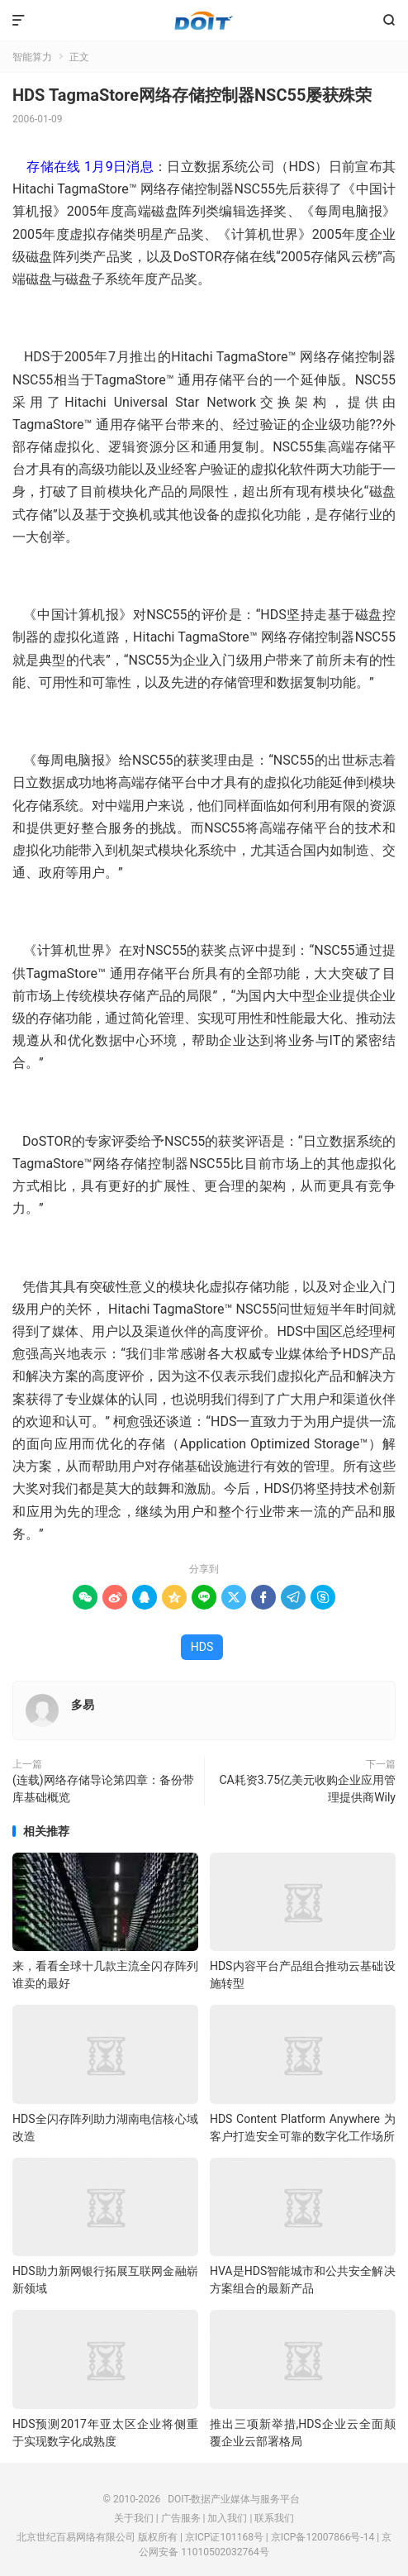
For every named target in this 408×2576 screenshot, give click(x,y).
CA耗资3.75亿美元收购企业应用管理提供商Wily (307, 1788)
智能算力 (32, 57)
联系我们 (274, 2518)
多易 (82, 1704)
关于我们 (134, 2518)
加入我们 (227, 2518)
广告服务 (181, 2518)
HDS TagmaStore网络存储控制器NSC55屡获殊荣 (192, 95)
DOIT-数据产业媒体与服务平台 (203, 21)
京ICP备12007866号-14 (322, 2537)
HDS (202, 1646)
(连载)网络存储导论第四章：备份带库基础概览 (103, 1788)
